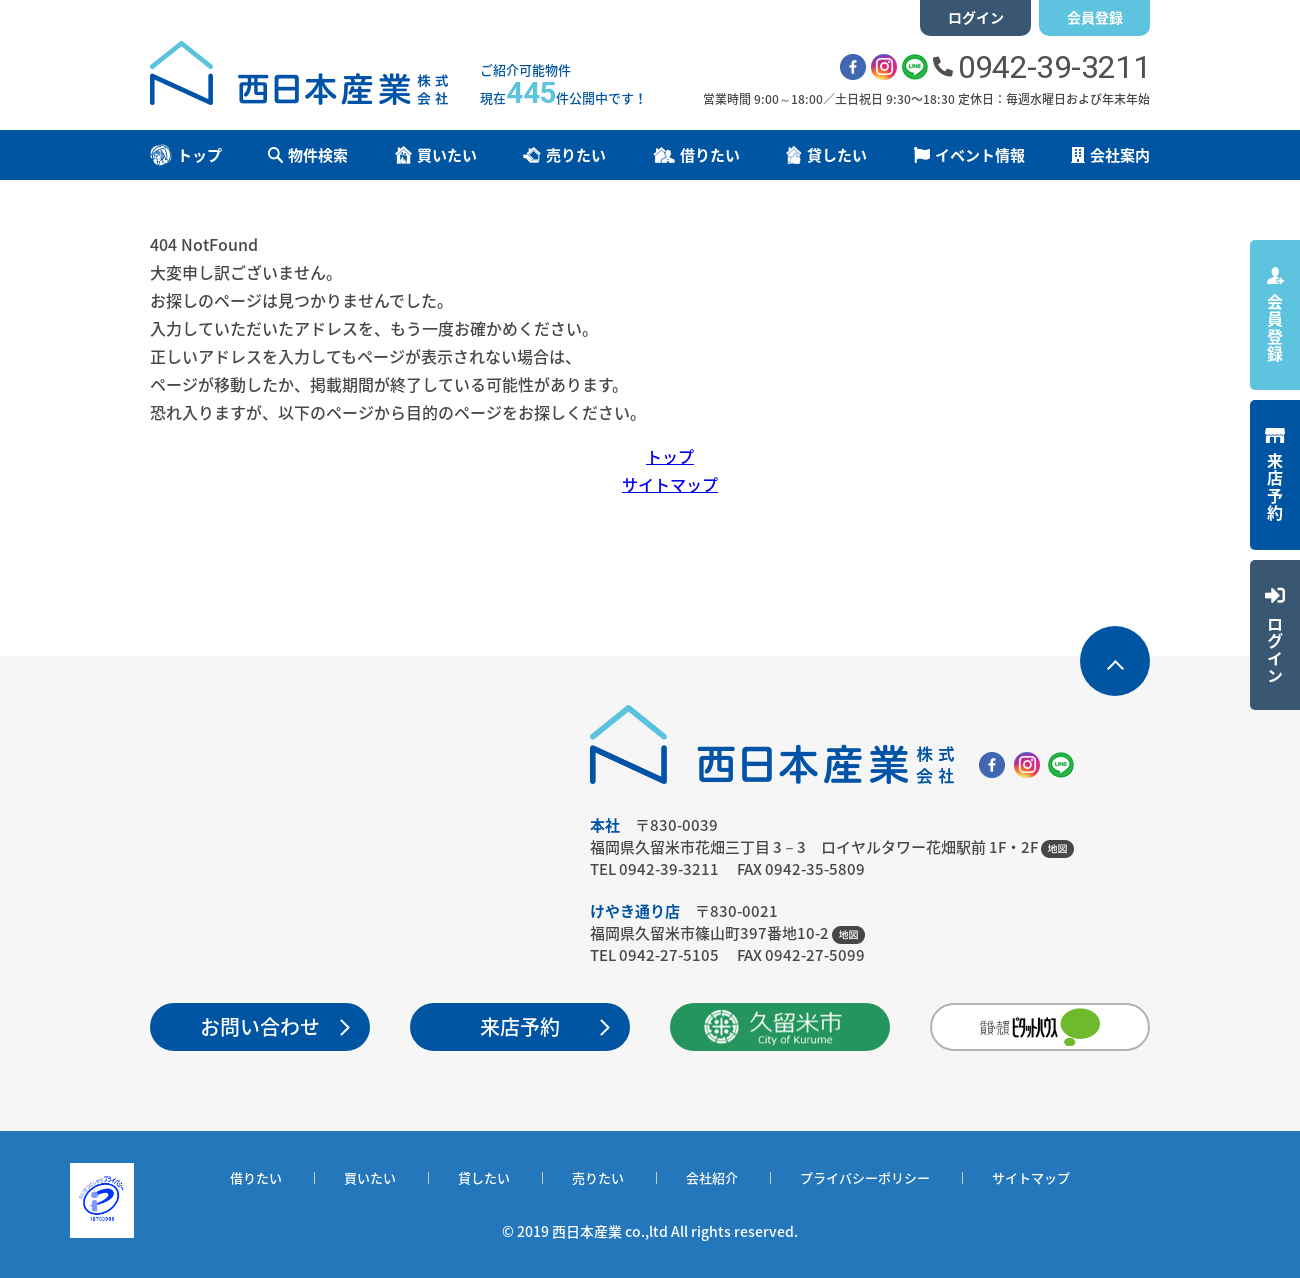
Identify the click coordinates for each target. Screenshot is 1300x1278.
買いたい (370, 1177)
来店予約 (520, 1026)
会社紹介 (712, 1177)
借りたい (256, 1177)
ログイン (976, 17)
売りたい (598, 1177)
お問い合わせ (260, 1026)
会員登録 (1095, 17)
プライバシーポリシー (865, 1177)
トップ (670, 456)
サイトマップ (670, 484)
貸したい (484, 1177)
